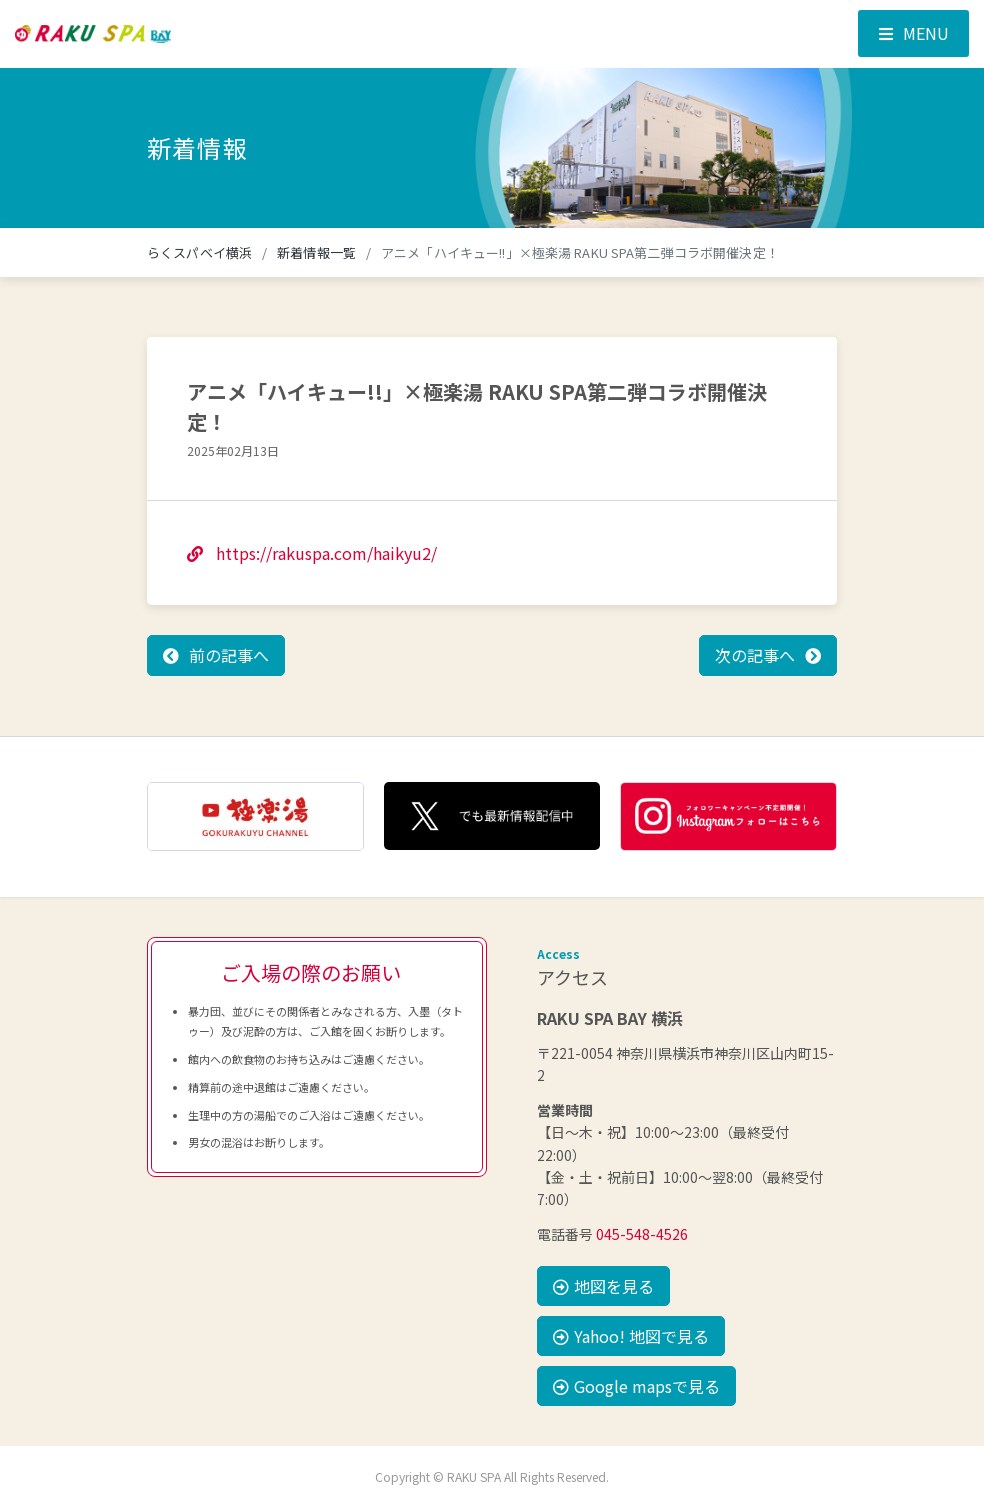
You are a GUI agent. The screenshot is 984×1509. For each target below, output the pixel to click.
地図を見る (603, 1286)
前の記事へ (229, 655)
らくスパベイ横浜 (199, 252)
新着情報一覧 (316, 252)
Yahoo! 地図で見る (631, 1336)
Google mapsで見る (636, 1386)
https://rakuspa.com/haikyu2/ (312, 553)
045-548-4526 (642, 1234)
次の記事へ (755, 655)
